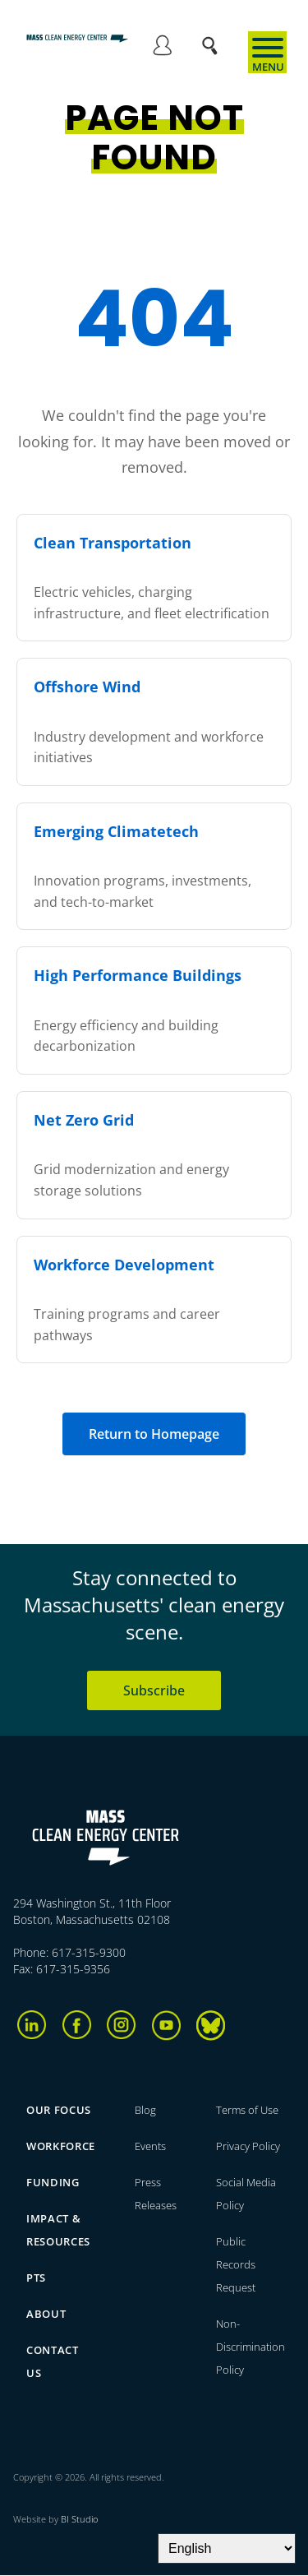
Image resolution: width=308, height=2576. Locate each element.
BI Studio (79, 2519)
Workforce (60, 2146)
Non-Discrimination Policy (250, 2346)
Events (150, 2146)
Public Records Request (235, 2264)
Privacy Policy (248, 2146)
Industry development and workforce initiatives (154, 720)
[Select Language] (227, 2548)
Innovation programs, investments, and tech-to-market (154, 865)
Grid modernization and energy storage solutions (154, 1154)
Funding (53, 2182)
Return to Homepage (154, 1434)
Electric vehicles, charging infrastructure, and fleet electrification (154, 576)
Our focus (58, 2109)
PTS (36, 2277)
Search (215, 37)
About (46, 2313)
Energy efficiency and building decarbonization (154, 1009)
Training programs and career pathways (154, 1298)
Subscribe (154, 1690)
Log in (161, 47)
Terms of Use (247, 2109)
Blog (145, 2109)
